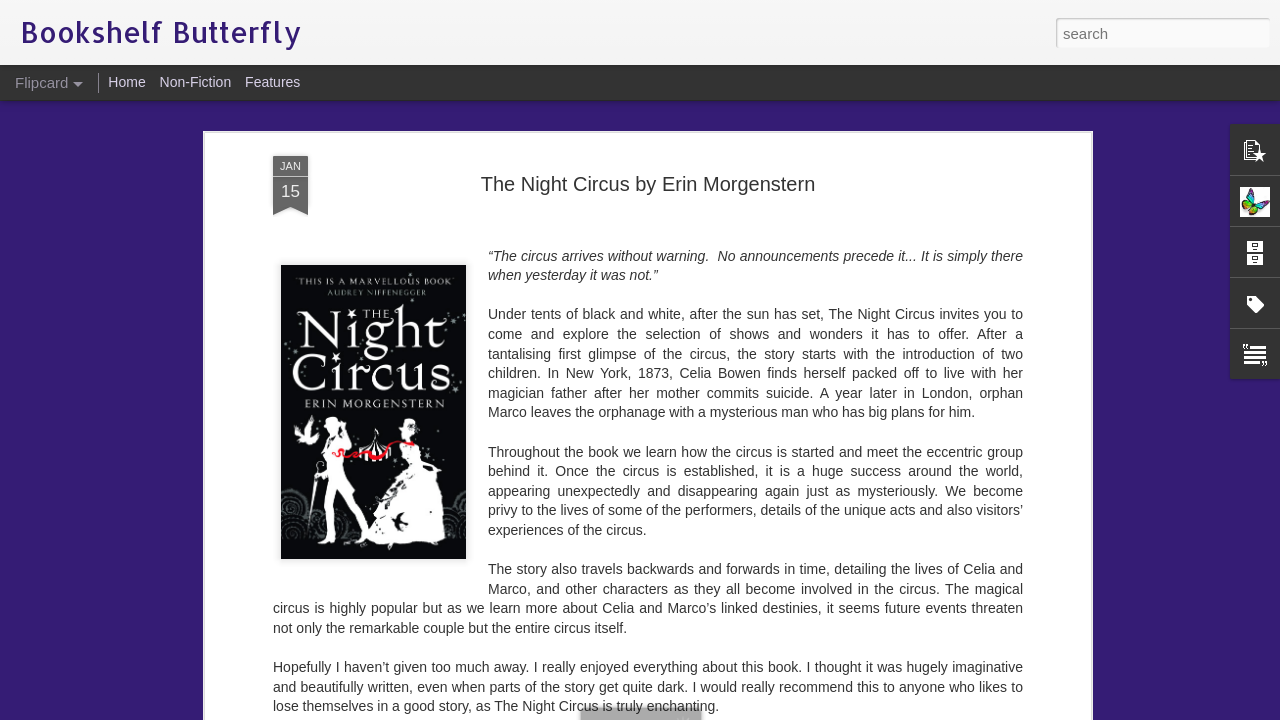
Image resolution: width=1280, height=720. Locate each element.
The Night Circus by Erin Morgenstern (648, 112)
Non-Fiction (196, 82)
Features (272, 82)
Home (126, 82)
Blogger (702, 709)
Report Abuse (761, 709)
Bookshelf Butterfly (741, 663)
